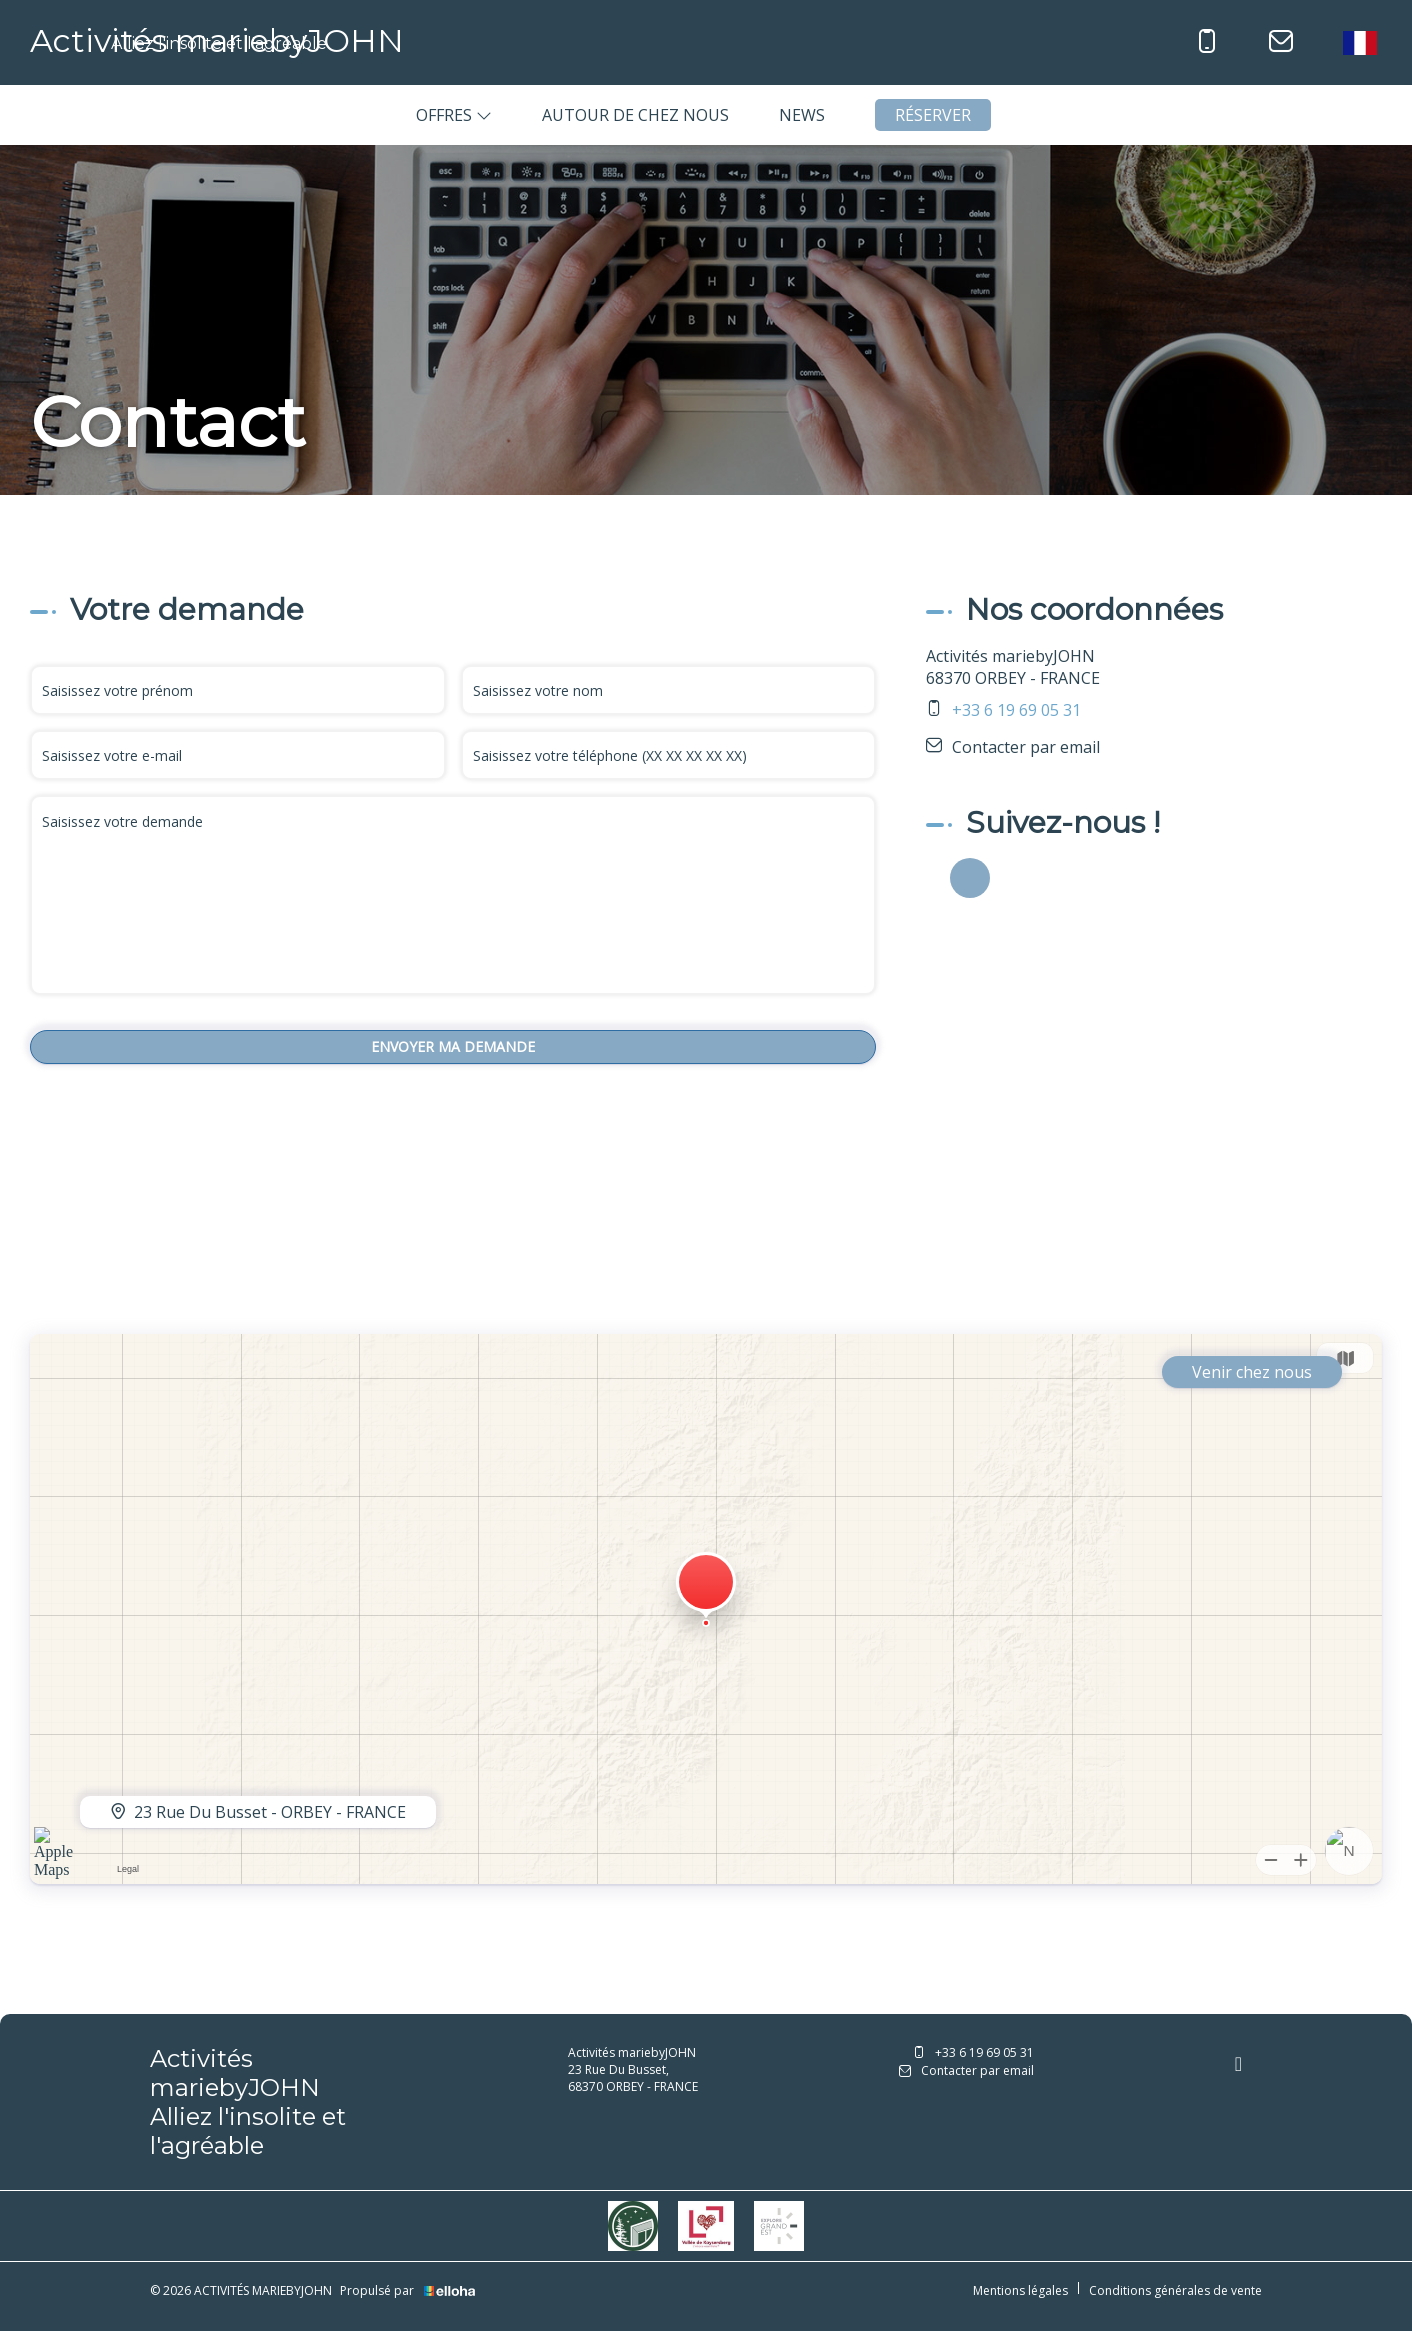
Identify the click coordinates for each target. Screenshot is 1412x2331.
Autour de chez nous (635, 115)
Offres (454, 115)
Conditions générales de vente (1175, 2290)
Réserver (933, 115)
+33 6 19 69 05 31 (973, 2053)
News (802, 115)
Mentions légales (1020, 2290)
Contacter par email (1026, 747)
